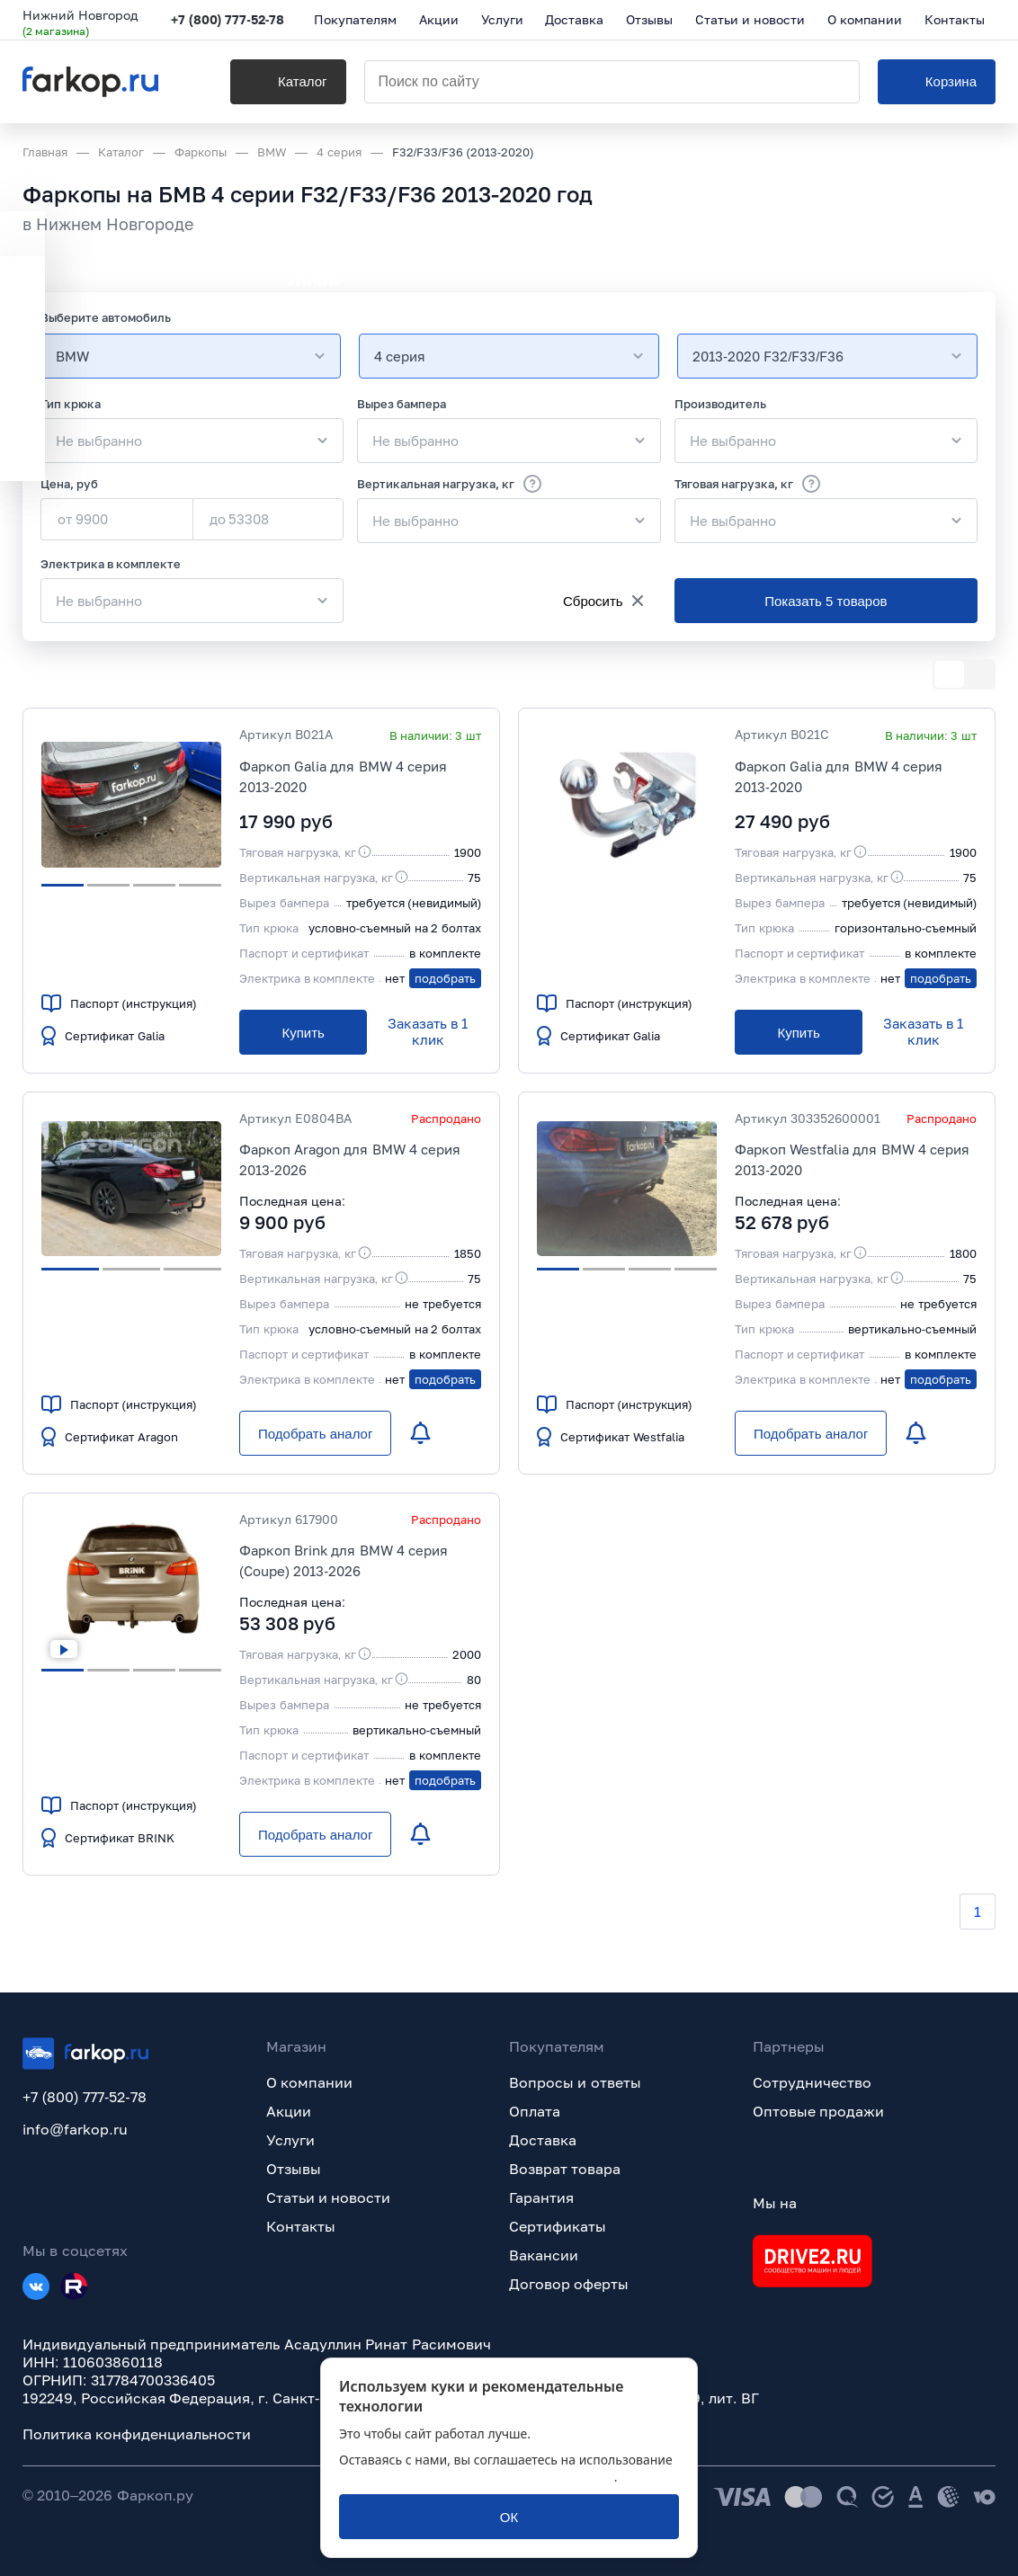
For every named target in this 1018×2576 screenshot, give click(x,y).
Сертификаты (557, 2226)
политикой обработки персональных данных (476, 2476)
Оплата (534, 2111)
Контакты (300, 2226)
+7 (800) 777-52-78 (228, 20)
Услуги (290, 2140)
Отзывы (293, 2169)
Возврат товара (565, 2169)
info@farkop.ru (75, 2129)
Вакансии (543, 2255)
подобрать (445, 978)
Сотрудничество (812, 2082)
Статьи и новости (328, 2197)
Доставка (542, 2140)
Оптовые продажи (818, 2111)
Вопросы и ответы (575, 2082)
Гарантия (541, 2197)
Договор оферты (569, 2284)
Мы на (775, 2203)
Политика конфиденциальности (136, 2434)
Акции (288, 2111)
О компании (309, 2082)
